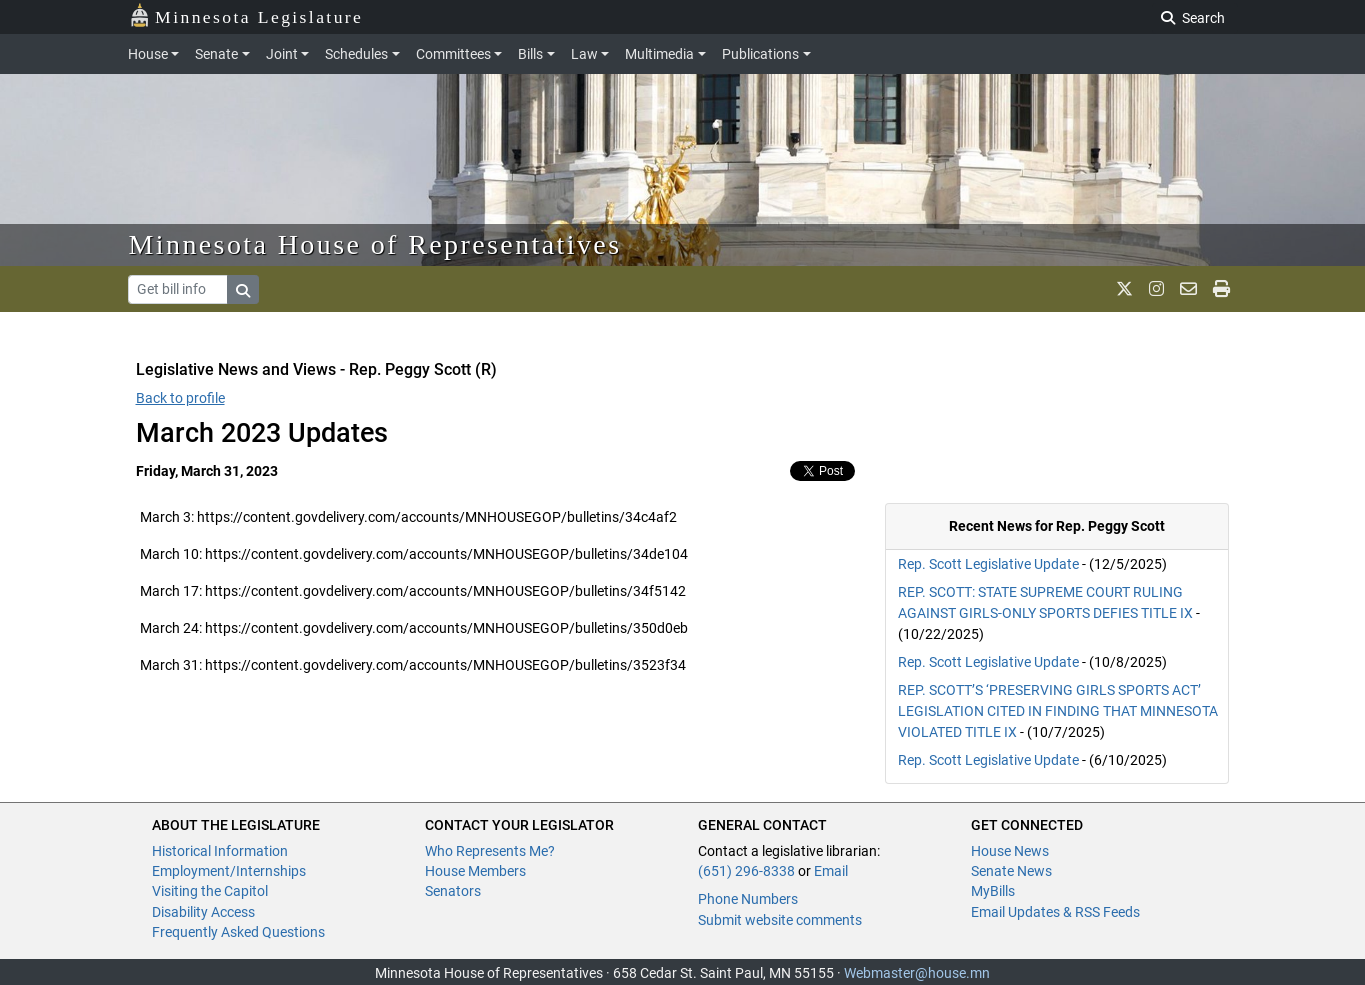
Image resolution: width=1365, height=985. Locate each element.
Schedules (356, 54)
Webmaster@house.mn (917, 973)
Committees (453, 54)
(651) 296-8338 (746, 871)
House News (1010, 851)
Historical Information (220, 851)
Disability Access (203, 912)
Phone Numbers (748, 899)
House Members (475, 871)
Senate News (1011, 871)
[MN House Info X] (1124, 289)
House (148, 54)
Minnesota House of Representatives (375, 244)
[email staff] (1188, 289)
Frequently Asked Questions (238, 932)
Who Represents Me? (490, 851)
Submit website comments (780, 920)
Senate (216, 54)
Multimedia (659, 54)
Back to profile (180, 398)
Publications (760, 54)
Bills (530, 54)
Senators (453, 891)
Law (584, 54)
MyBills (993, 891)
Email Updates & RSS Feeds (1055, 912)
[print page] (1221, 289)
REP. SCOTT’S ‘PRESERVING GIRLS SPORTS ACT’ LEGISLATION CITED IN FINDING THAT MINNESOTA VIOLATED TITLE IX (1058, 711)
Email (831, 871)
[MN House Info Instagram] (1156, 289)
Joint (282, 54)
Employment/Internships (229, 871)
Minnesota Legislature (246, 15)
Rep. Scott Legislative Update (988, 564)
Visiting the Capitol (210, 891)
